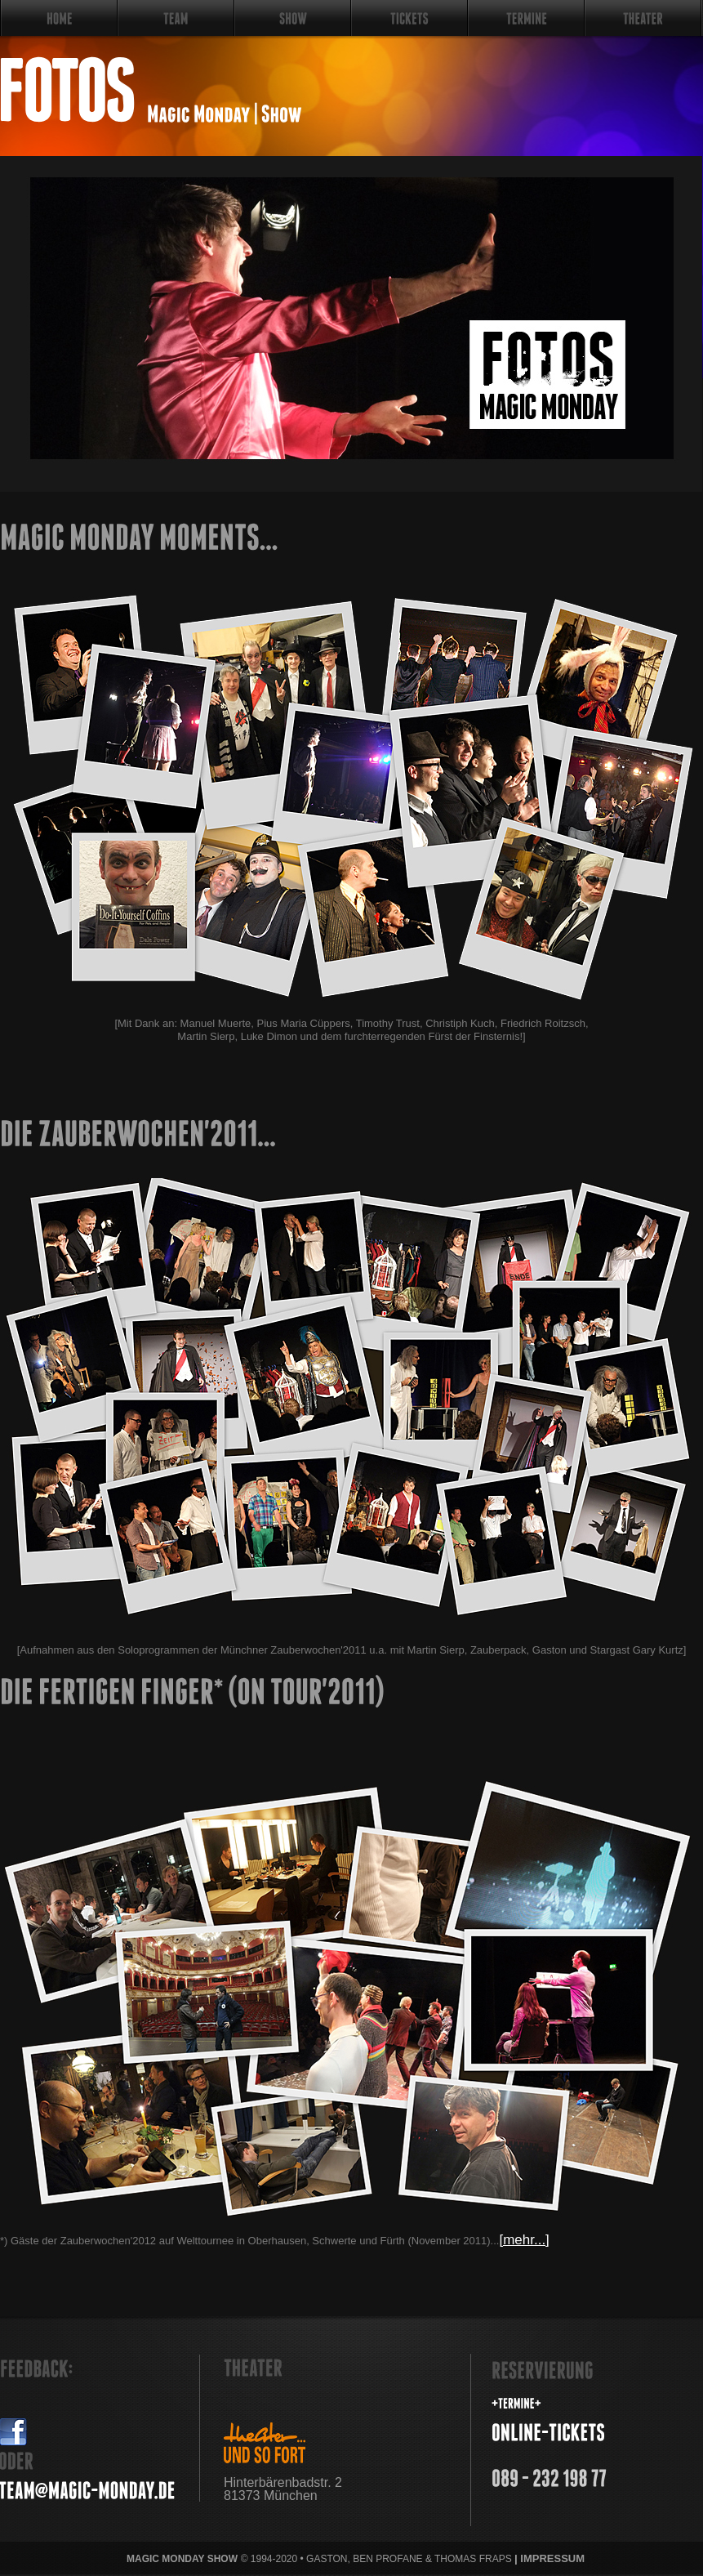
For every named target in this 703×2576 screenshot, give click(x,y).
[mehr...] (524, 2240)
